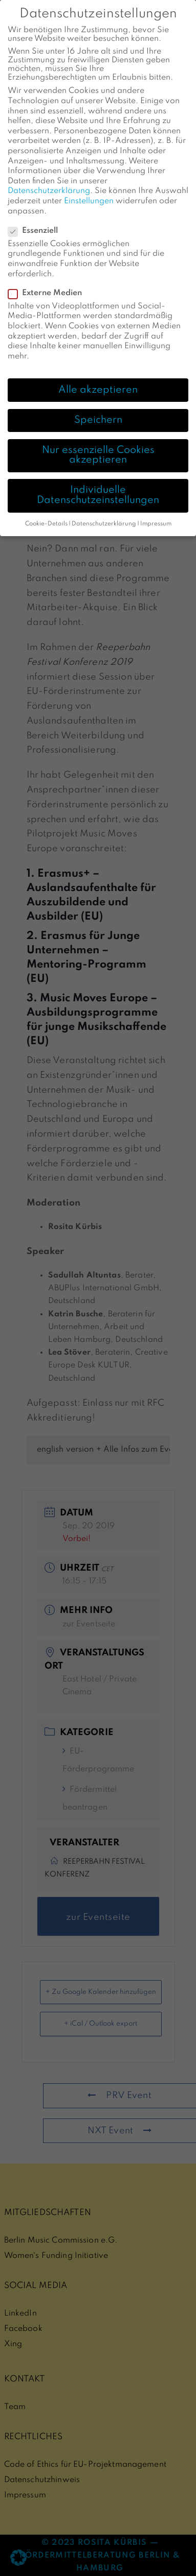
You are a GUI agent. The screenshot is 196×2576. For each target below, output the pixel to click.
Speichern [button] (98, 411)
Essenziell (36, 222)
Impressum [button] (155, 515)
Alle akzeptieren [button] (98, 381)
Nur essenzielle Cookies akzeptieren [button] (98, 446)
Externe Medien (48, 284)
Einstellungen (89, 192)
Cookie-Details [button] (46, 515)
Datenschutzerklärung (49, 182)
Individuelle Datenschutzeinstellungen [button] (98, 486)
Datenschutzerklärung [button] (104, 515)
